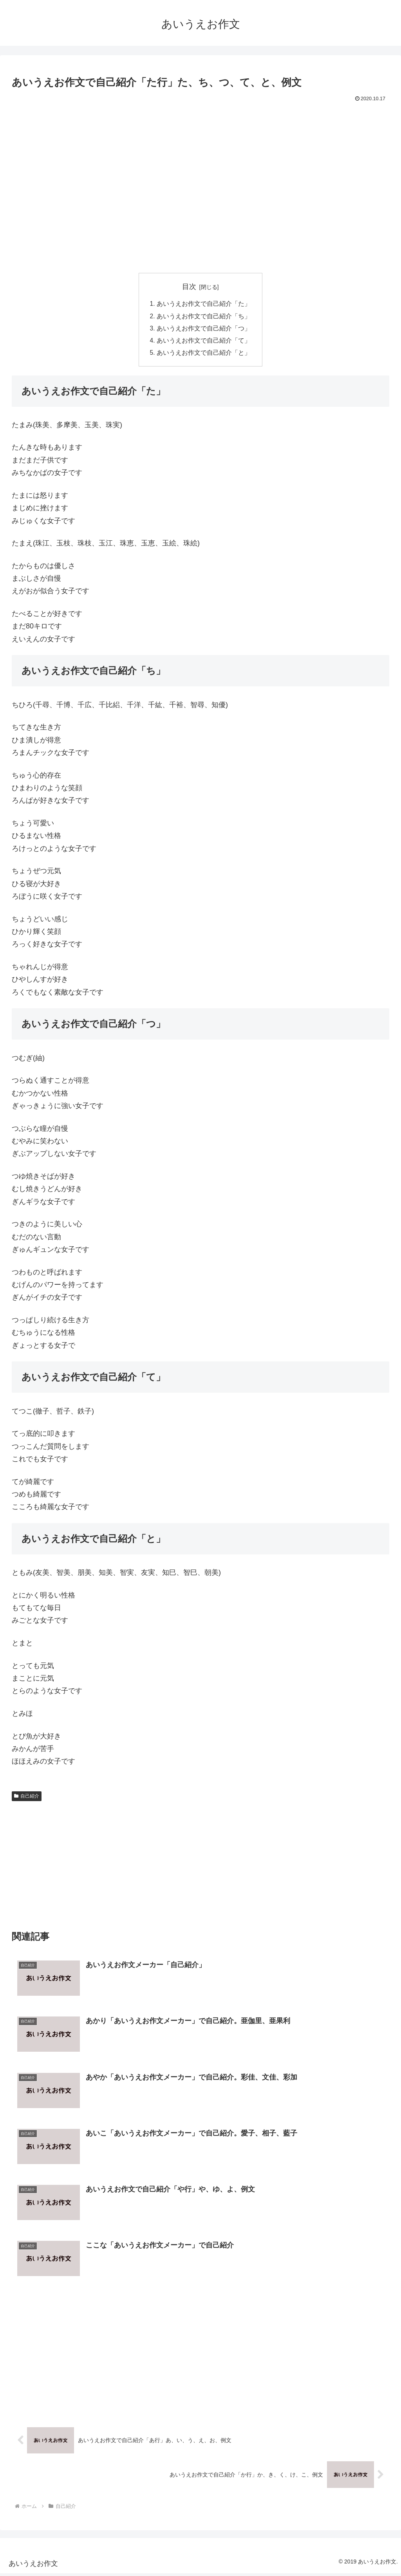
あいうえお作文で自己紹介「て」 (204, 342)
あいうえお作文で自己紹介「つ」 (204, 329)
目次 (189, 287)
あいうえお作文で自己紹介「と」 (204, 354)
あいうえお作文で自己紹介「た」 (204, 304)
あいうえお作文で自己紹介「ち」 (204, 316)
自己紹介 (26, 1798)
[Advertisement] (200, 125)
